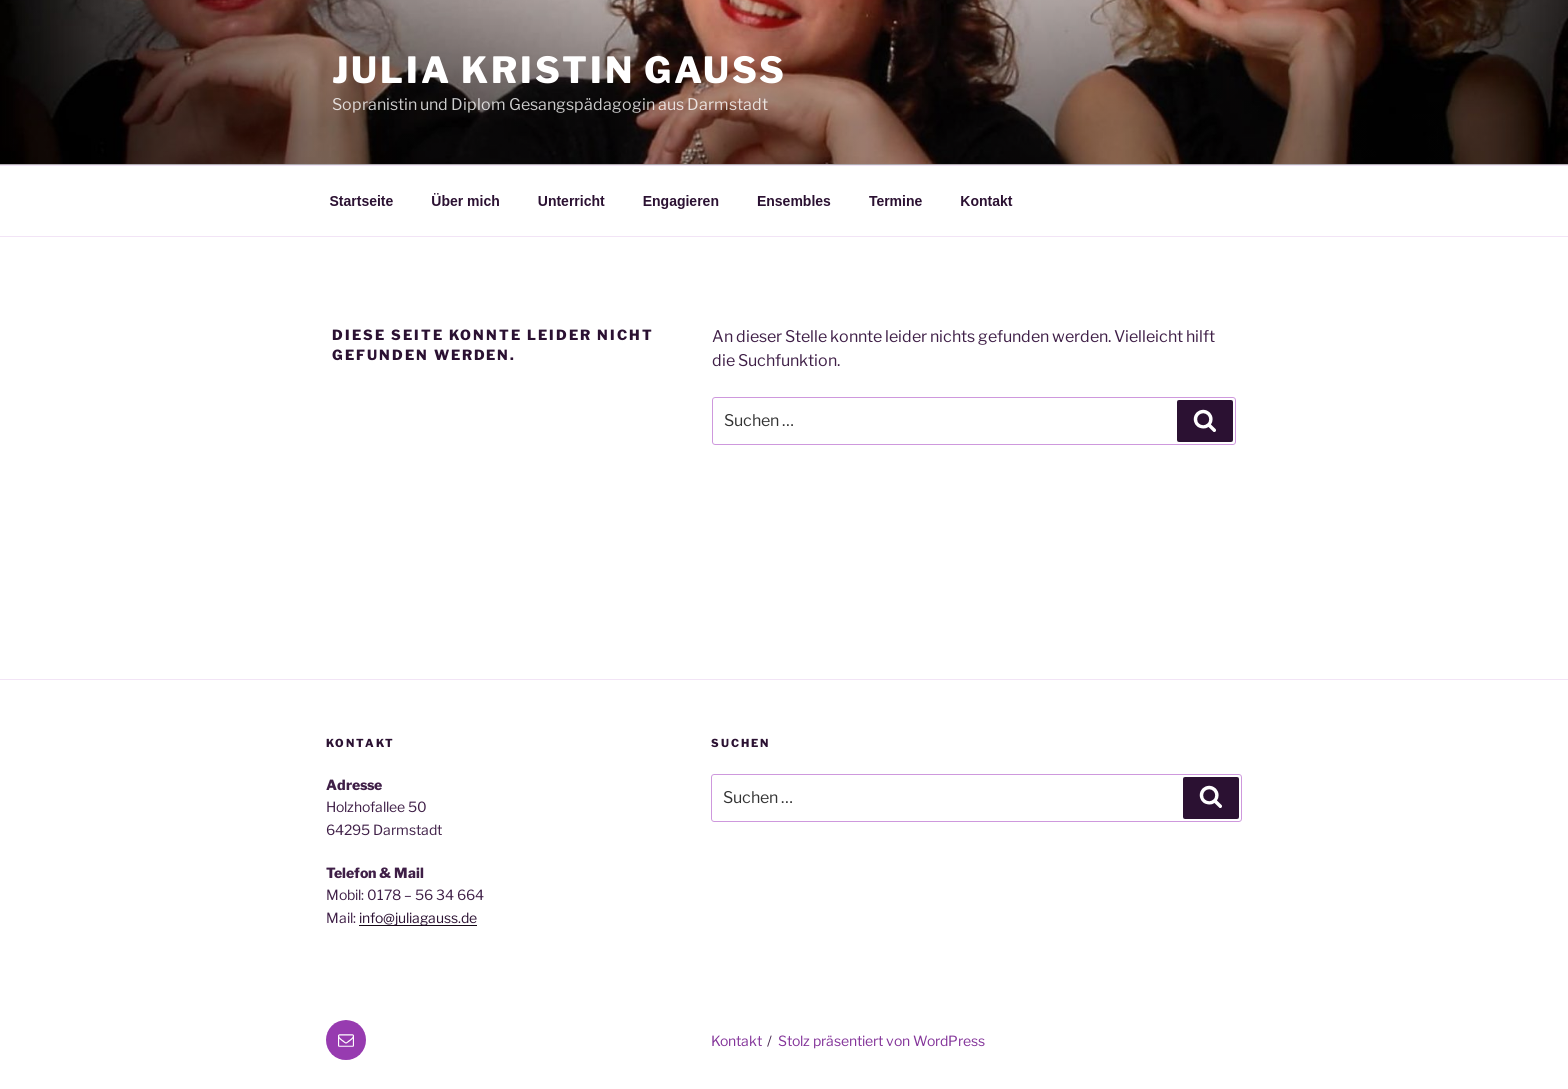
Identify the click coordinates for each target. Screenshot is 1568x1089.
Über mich (465, 201)
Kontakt (986, 201)
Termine (895, 201)
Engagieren (681, 201)
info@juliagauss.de (418, 917)
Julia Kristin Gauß (559, 70)
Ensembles (794, 201)
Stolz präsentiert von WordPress (881, 1040)
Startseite (362, 201)
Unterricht (571, 201)
